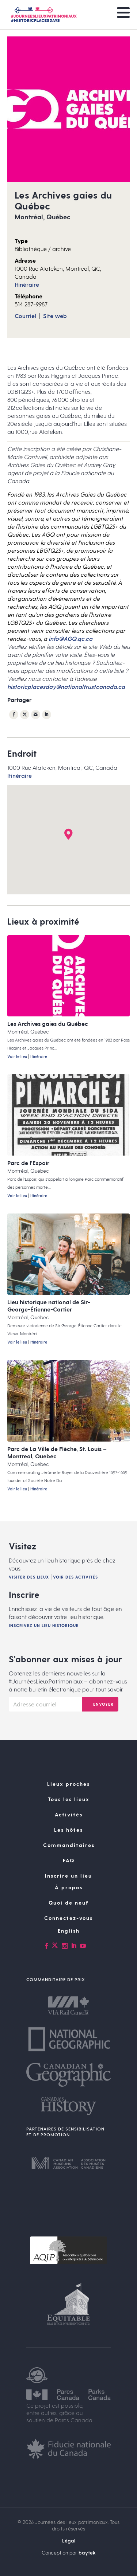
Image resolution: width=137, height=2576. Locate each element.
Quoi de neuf (69, 1902)
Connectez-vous (68, 1918)
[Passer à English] (68, 1930)
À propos (69, 1887)
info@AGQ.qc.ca (70, 638)
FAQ (69, 1860)
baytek (87, 2552)
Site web (55, 315)
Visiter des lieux (29, 1577)
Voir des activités (75, 1577)
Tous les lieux (69, 1799)
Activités (69, 1814)
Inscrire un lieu (68, 1876)
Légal (68, 2540)
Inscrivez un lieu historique (44, 1625)
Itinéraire (27, 284)
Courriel (25, 315)
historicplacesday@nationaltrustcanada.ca (66, 686)
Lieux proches (68, 1784)
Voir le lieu (17, 1056)
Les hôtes (68, 1830)
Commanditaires (69, 1845)
